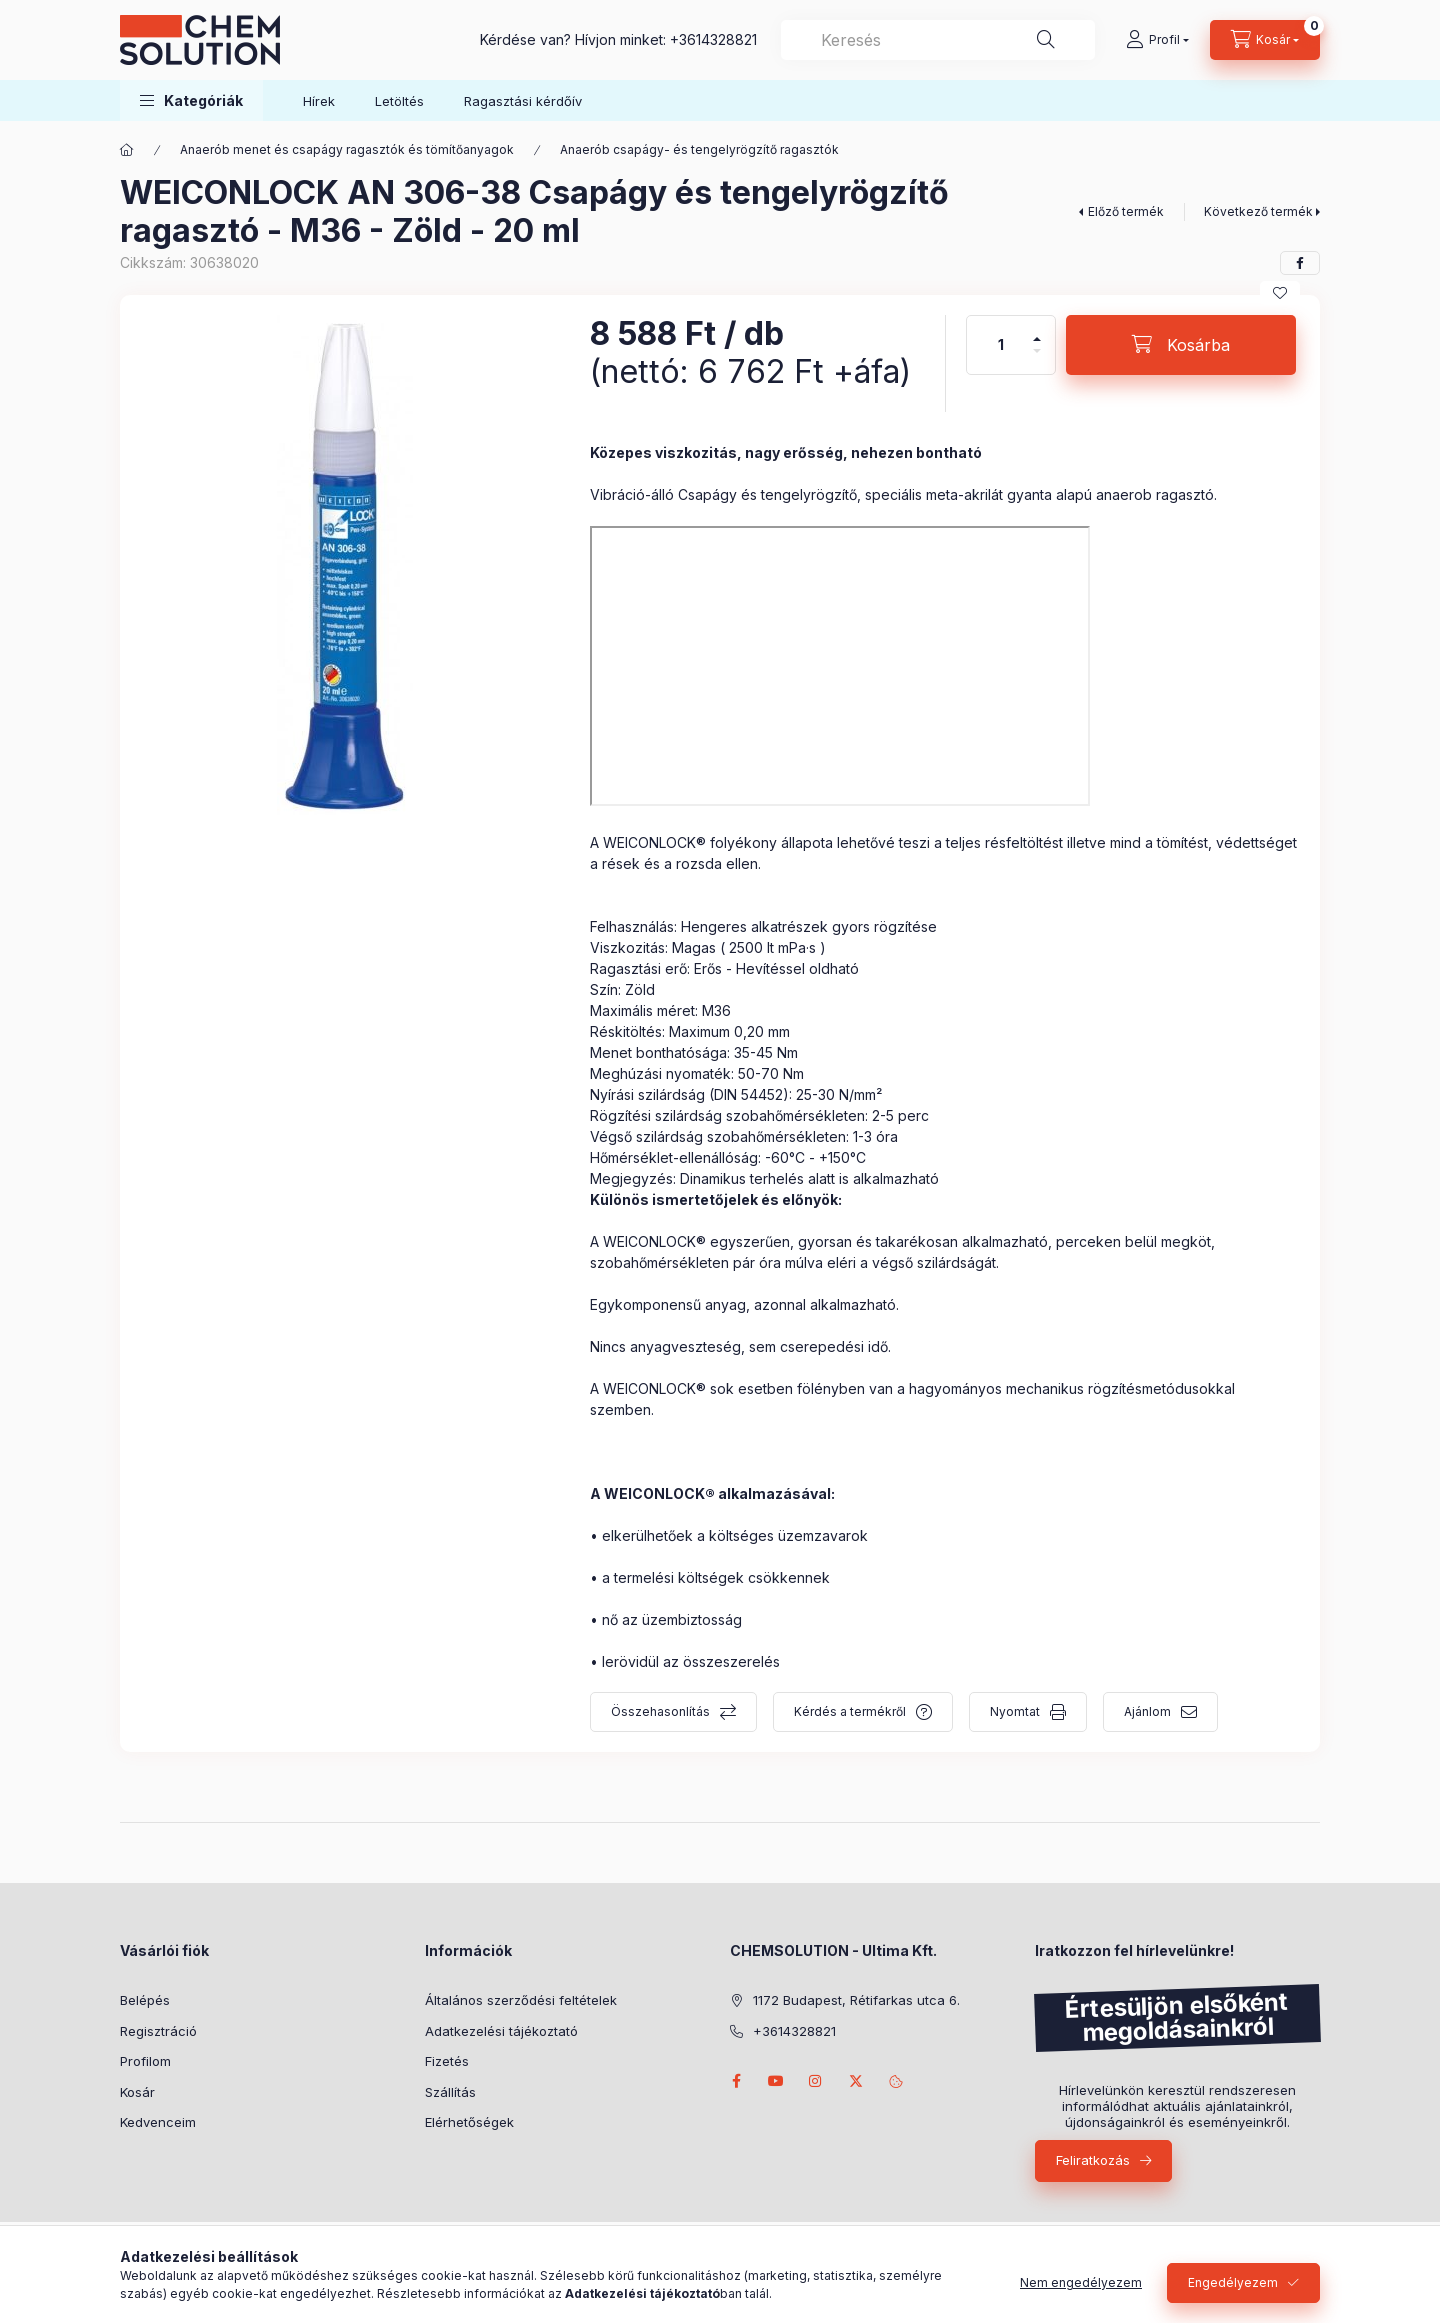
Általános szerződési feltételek (521, 2000)
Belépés (145, 2000)
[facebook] (1300, 263)
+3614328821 (713, 39)
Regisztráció (158, 2031)
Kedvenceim (158, 2122)
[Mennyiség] (1001, 345)
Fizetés (447, 2061)
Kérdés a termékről (850, 1711)
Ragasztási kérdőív (523, 101)
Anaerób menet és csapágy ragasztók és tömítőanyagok (347, 149)
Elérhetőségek (469, 2122)
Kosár (137, 2092)
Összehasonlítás (660, 1711)
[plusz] (1037, 330)
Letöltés (399, 101)
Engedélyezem (1233, 2282)
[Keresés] (1046, 40)
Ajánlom (1147, 1711)
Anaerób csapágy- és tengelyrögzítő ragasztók (699, 149)
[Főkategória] (127, 150)
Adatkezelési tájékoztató (501, 2031)
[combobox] (938, 40)
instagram (816, 2081)
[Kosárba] (1181, 345)
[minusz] (1037, 359)
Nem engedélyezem (1081, 2282)
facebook (736, 2081)
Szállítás (450, 2092)
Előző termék (1126, 211)
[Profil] (1157, 40)
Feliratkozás (1093, 2160)
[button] (191, 100)
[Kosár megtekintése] (1265, 40)
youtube (776, 2081)
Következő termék (1258, 211)
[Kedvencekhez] (1280, 293)
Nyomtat (1015, 1711)
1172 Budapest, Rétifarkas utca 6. (856, 2000)
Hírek (319, 101)
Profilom (145, 2061)
